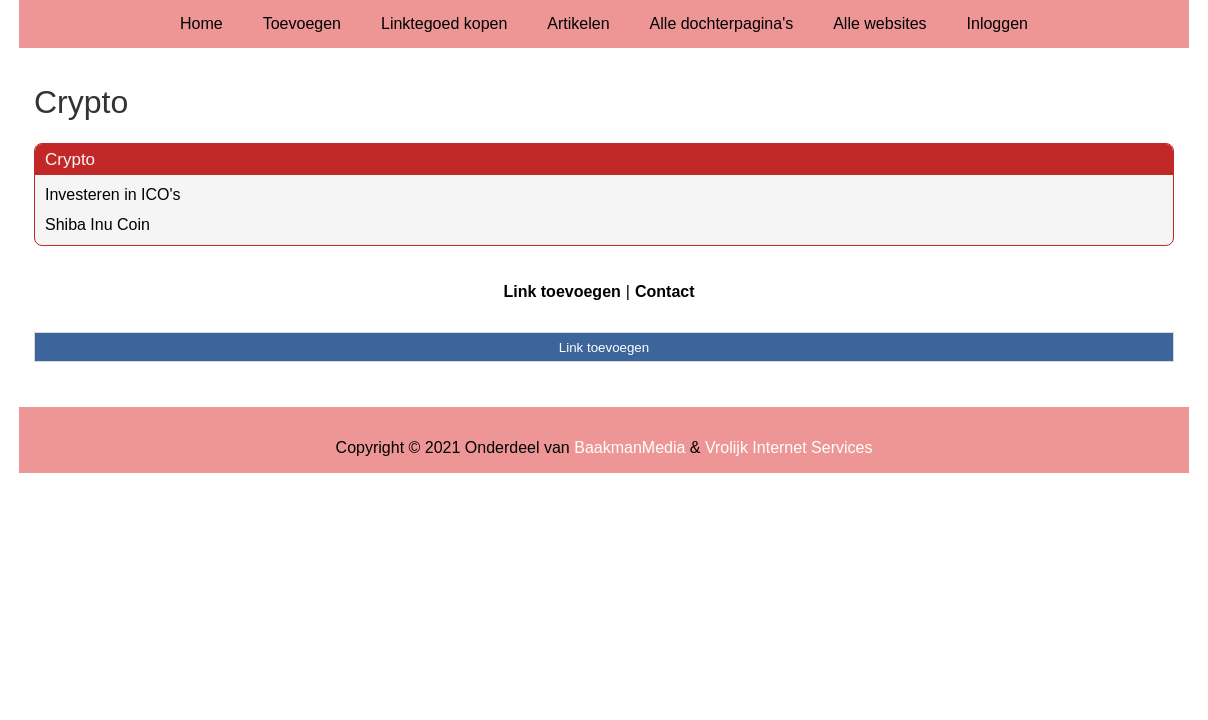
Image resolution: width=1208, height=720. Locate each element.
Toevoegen (302, 23)
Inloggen (997, 23)
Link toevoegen (561, 291)
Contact (665, 291)
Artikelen (578, 23)
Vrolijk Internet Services (788, 447)
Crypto (70, 159)
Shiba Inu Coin (97, 224)
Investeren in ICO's (113, 194)
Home (201, 23)
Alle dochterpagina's (722, 23)
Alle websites (879, 23)
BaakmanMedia (629, 447)
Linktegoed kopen (444, 23)
